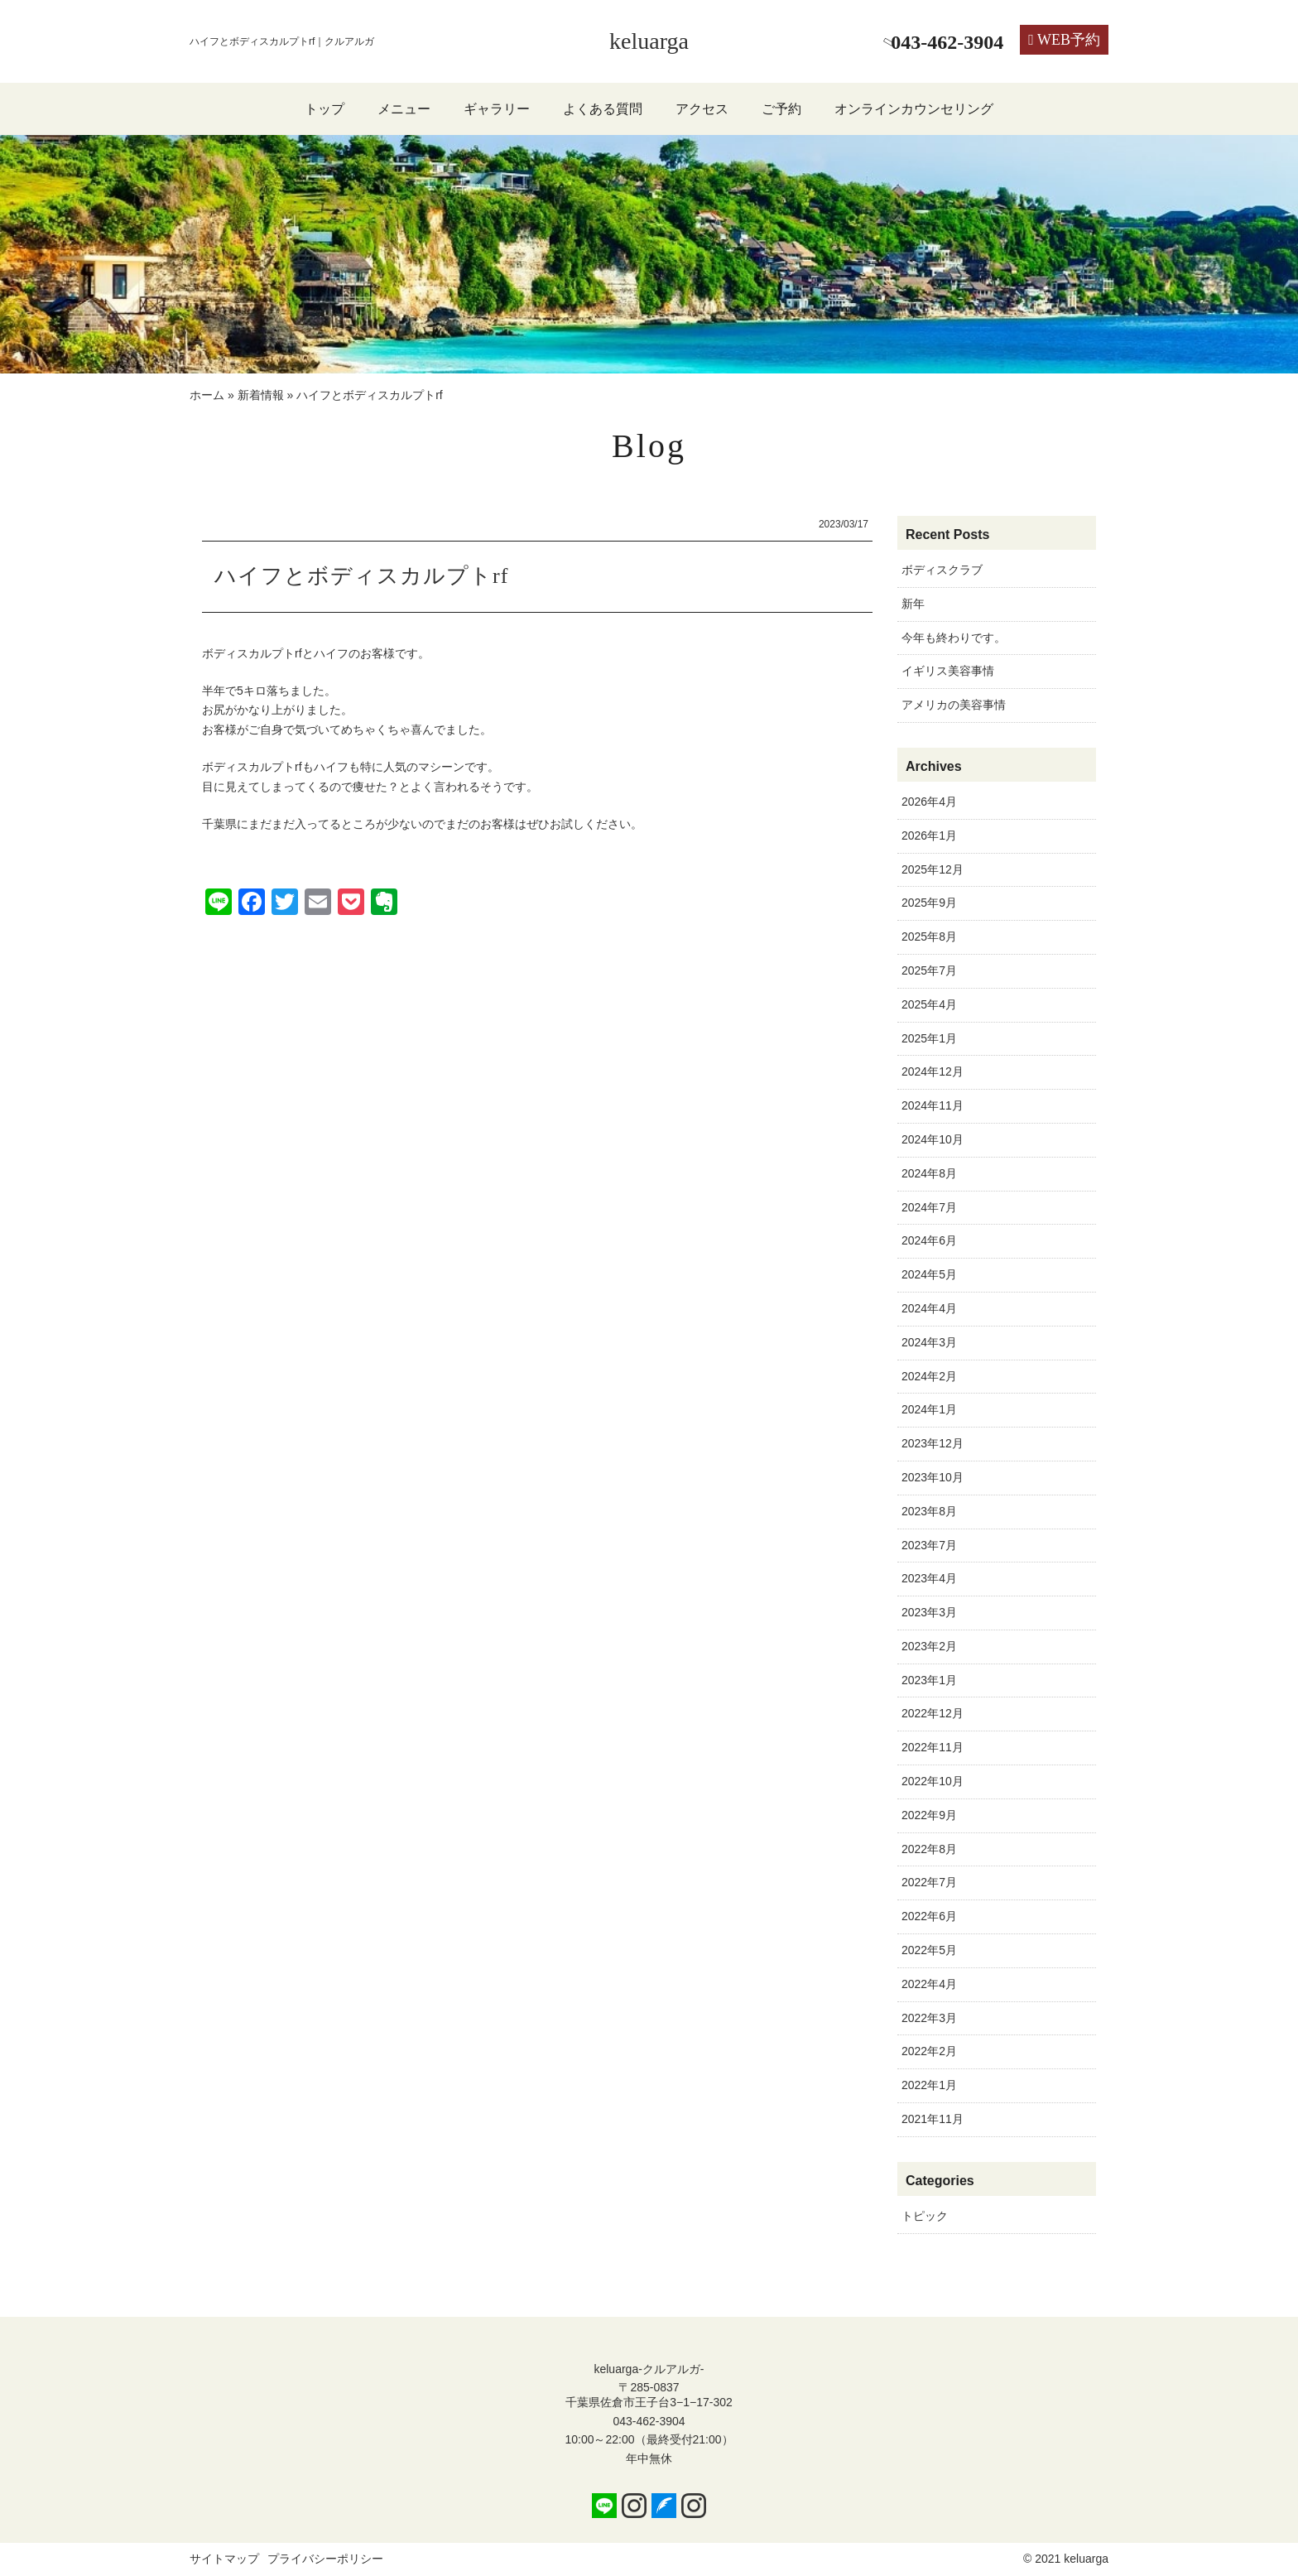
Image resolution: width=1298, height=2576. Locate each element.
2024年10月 (932, 1139)
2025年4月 (929, 1004)
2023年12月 (932, 1443)
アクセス (701, 109)
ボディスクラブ (942, 569)
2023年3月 (929, 1612)
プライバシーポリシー (325, 2558)
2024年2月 (929, 1376)
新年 (913, 603)
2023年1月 (929, 1680)
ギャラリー (497, 109)
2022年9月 (929, 1815)
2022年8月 (929, 1849)
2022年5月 (929, 1950)
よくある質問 (602, 109)
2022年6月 (929, 1916)
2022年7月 (929, 1882)
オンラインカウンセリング (913, 109)
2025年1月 (929, 1038)
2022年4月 (929, 1984)
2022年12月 (932, 1713)
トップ (324, 109)
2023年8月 (929, 1511)
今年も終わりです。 (953, 637)
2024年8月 (929, 1173)
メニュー (403, 109)
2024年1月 (929, 1409)
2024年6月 (929, 1240)
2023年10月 (932, 1477)
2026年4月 (929, 801)
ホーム (207, 395)
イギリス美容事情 (947, 670)
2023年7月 (929, 1545)
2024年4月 (929, 1308)
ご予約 (781, 109)
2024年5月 (929, 1274)
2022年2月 (929, 2051)
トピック (924, 2215)
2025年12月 (932, 869)
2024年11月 (932, 1105)
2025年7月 (929, 970)
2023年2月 (929, 1646)
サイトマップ (224, 2558)
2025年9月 (929, 902)
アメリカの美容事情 (953, 704)
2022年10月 (932, 1781)
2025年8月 (929, 936)
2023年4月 (929, 1578)
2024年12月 (932, 1071)
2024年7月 (929, 1207)
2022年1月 (929, 2085)
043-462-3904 (649, 2421)
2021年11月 (932, 2119)
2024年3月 (929, 1342)
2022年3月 (929, 2018)
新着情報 (261, 395)
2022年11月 (932, 1747)
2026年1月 (929, 835)
